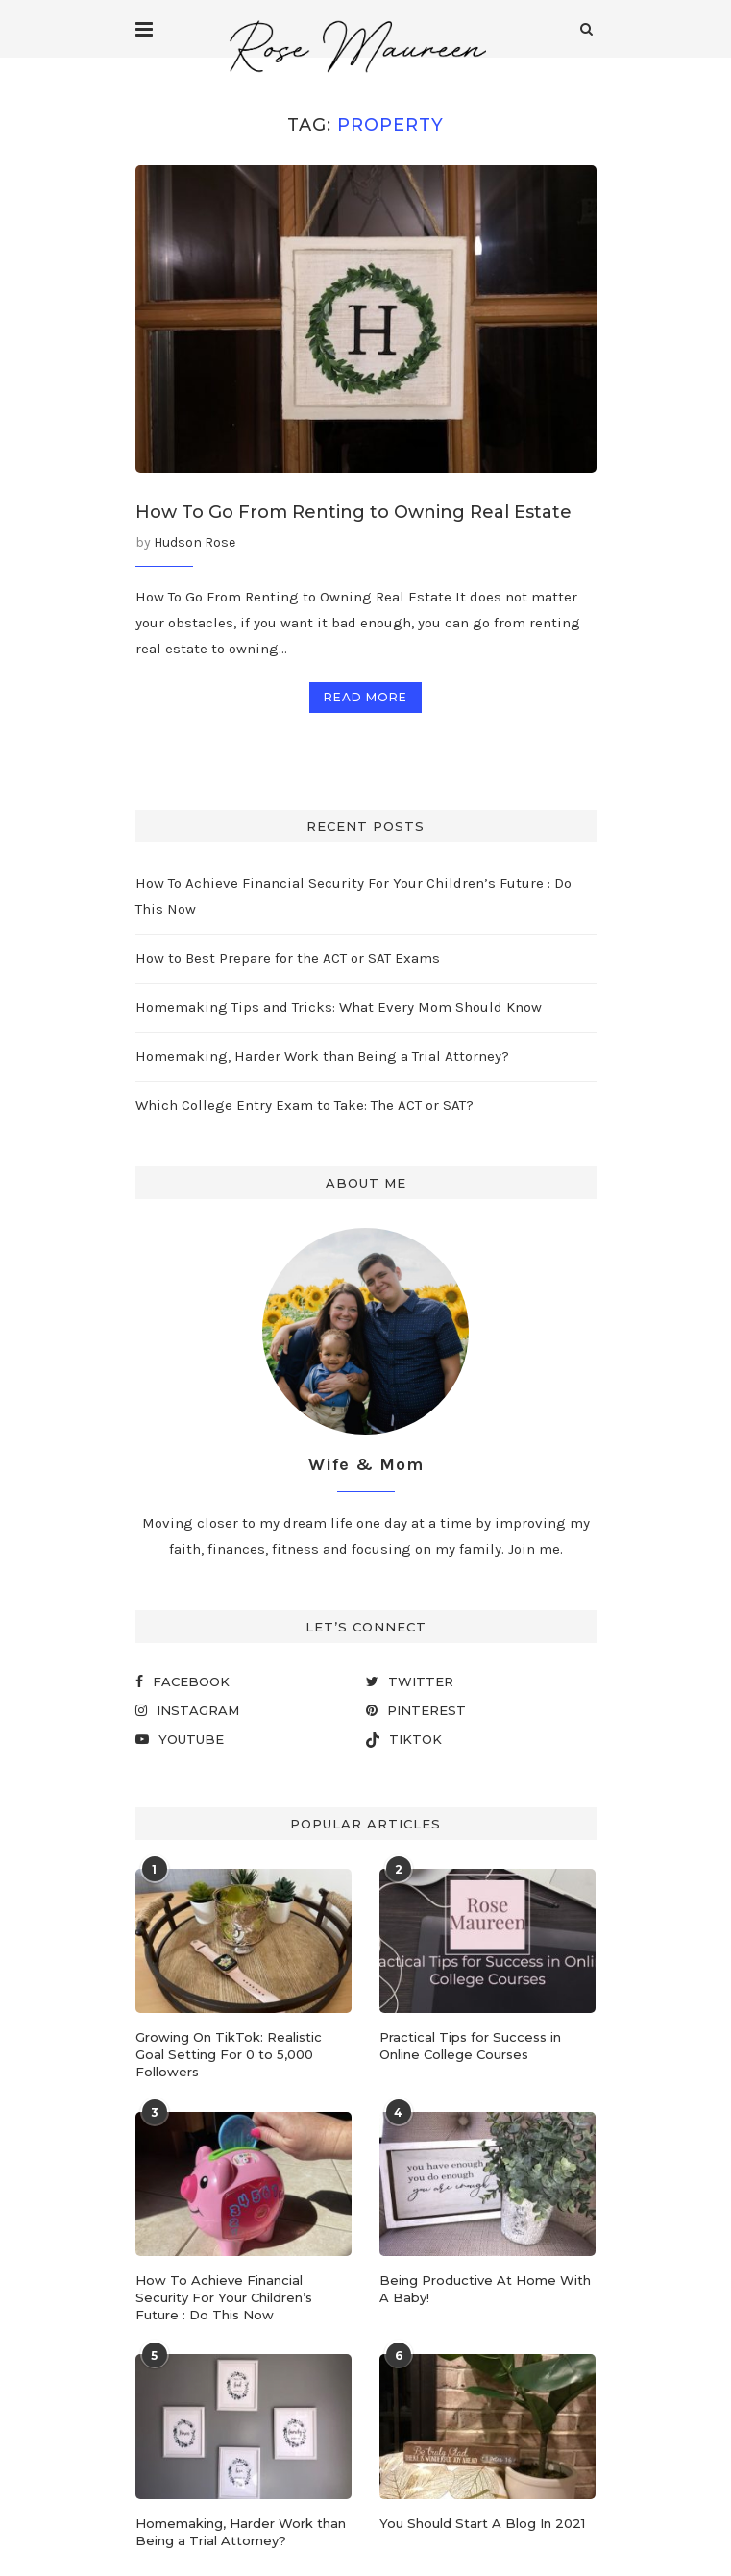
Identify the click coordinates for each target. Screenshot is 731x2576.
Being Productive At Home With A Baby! (485, 2288)
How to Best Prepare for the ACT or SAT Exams (287, 958)
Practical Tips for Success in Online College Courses (470, 2045)
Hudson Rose (194, 542)
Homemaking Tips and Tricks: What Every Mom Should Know (338, 1007)
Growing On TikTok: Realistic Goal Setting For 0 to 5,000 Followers (228, 2054)
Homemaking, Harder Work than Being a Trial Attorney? (322, 1056)
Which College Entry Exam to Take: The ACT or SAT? (304, 1105)
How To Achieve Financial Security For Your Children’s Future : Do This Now (223, 2297)
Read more (365, 697)
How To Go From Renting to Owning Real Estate (353, 512)
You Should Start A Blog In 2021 (482, 2523)
